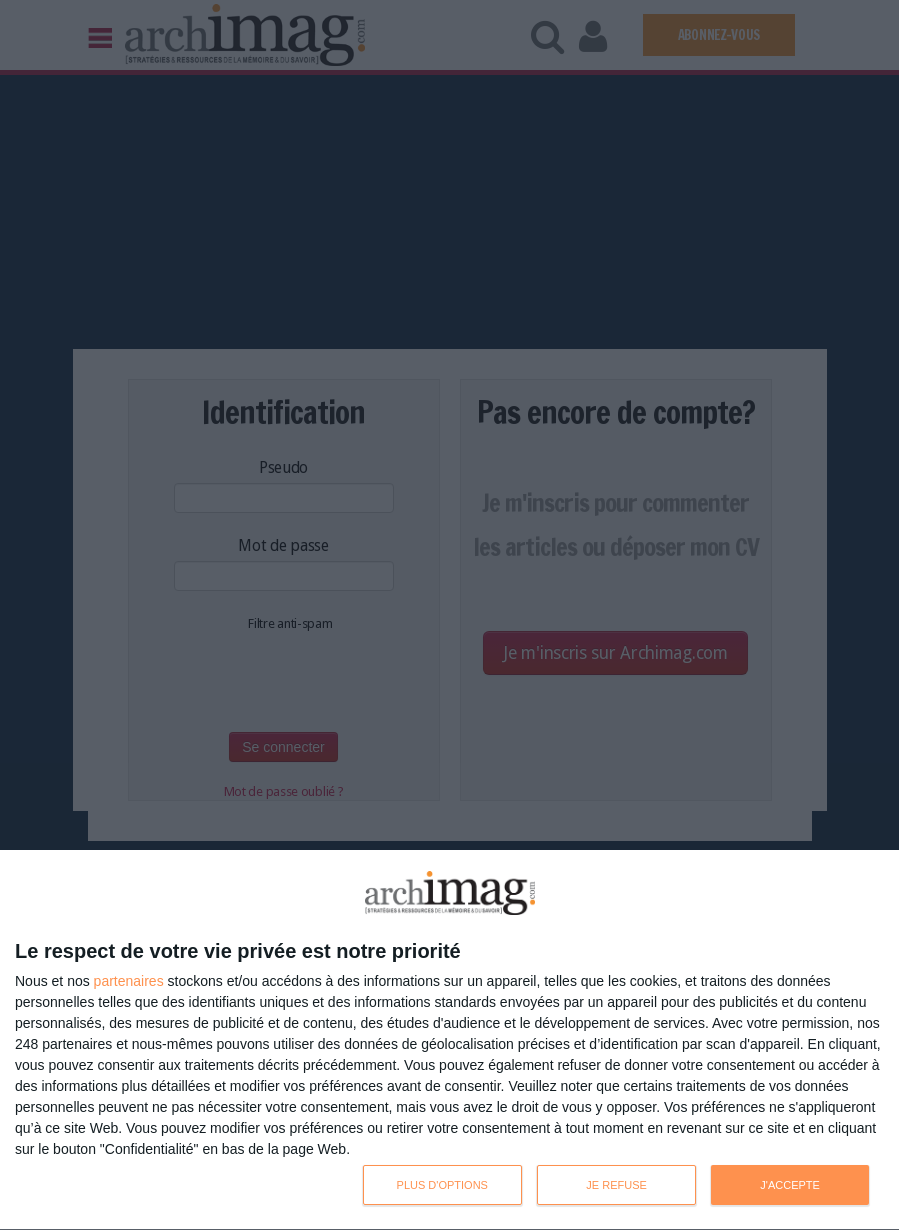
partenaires (129, 981)
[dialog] (449, 1040)
